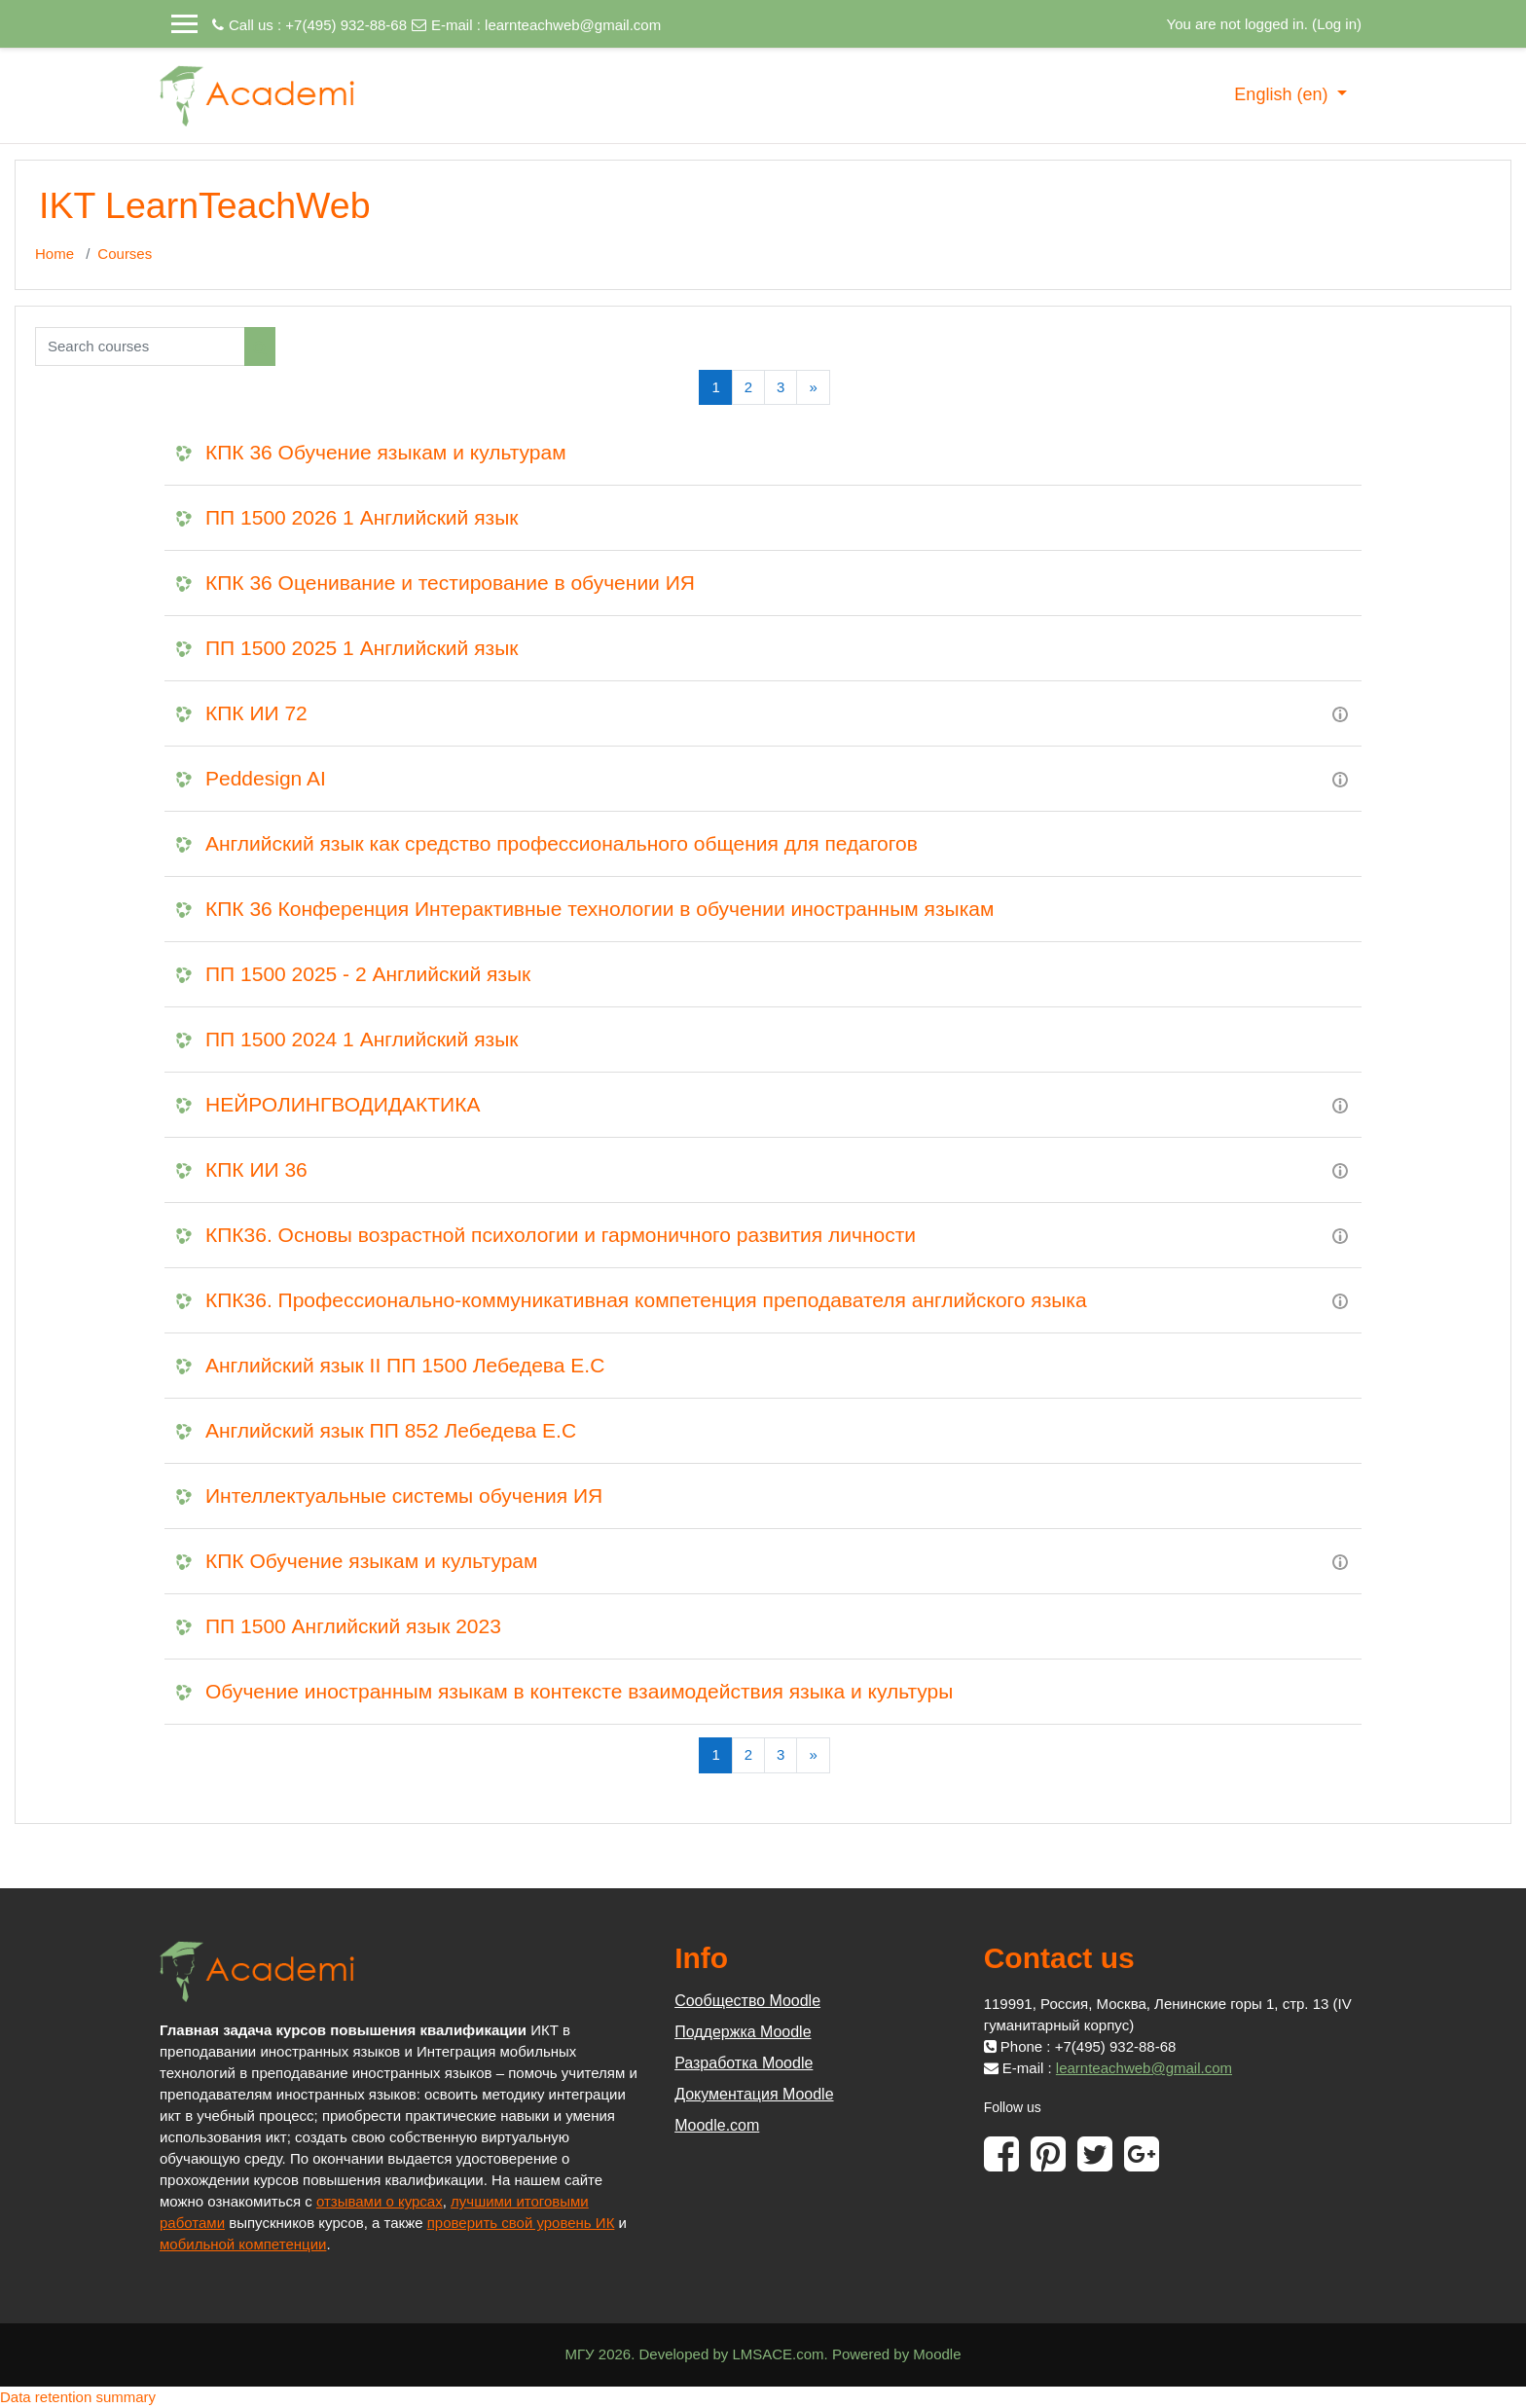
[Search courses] (140, 346)
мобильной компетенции (243, 2244)
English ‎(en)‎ (1283, 94)
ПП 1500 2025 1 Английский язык (361, 648)
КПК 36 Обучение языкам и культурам (385, 452)
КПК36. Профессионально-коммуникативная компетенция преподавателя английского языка (646, 1300)
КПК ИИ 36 (256, 1169)
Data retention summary (78, 2397)
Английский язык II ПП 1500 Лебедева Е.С (404, 1365)
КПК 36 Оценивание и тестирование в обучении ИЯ (450, 582)
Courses (124, 253)
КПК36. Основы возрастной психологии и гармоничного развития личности (560, 1234)
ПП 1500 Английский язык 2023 (353, 1626)
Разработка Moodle (743, 2063)
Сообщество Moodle (747, 2000)
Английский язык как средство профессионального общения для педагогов (561, 843)
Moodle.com (716, 2125)
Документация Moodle (753, 2094)
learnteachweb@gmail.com (573, 25)
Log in (1337, 24)
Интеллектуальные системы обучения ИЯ (403, 1495)
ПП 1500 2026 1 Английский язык (361, 517)
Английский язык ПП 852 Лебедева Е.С (390, 1430)
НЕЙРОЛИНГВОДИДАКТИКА (342, 1104)
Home (54, 253)
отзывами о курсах (379, 2201)
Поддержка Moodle (742, 2032)
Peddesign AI (265, 778)
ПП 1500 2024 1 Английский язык (361, 1039)
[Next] (812, 388)
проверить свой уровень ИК (521, 2222)
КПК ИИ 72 (256, 713)
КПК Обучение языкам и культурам (371, 1561)
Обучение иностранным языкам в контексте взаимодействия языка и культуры (579, 1691)
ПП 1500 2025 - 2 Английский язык (367, 974)
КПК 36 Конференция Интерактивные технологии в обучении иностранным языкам (599, 908)
